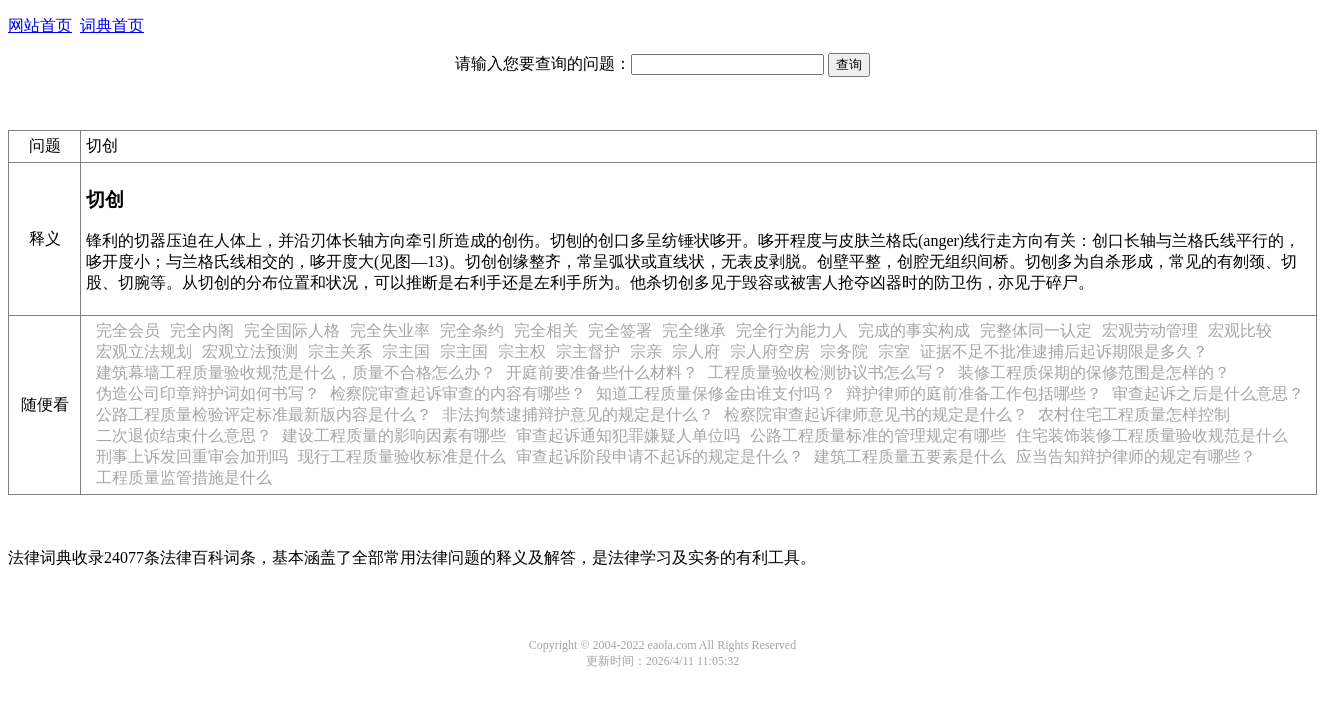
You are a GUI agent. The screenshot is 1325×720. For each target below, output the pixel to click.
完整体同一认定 (1036, 330)
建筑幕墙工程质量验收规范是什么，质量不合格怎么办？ (296, 372)
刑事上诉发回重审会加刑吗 (192, 456)
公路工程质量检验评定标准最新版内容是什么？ (264, 414)
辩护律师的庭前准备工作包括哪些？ (974, 393)
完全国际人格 (292, 330)
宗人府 (696, 351)
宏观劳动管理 (1150, 330)
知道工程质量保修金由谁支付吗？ (716, 393)
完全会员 (128, 330)
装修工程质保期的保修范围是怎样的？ (1094, 372)
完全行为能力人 (792, 330)
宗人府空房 (770, 351)
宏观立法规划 (144, 351)
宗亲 (646, 351)
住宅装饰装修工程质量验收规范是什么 (1152, 435)
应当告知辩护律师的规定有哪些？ (1136, 456)
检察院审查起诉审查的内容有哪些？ (458, 393)
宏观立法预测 (250, 351)
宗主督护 (588, 351)
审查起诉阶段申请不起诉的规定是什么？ (660, 456)
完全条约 (472, 330)
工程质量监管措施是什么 (184, 477)
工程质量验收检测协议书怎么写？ (828, 372)
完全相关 (546, 330)
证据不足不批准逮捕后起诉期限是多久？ (1064, 351)
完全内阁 (202, 330)
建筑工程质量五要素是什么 (910, 456)
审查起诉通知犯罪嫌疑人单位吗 (628, 435)
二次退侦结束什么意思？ (184, 435)
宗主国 (406, 351)
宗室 (894, 351)
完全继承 (694, 330)
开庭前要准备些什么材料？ (602, 372)
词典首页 (112, 25)
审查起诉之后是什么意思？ (1208, 393)
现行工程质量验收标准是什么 (402, 456)
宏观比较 (1240, 330)
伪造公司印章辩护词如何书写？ (208, 393)
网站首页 (40, 25)
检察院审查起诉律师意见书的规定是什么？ (876, 414)
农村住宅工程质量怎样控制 (1134, 414)
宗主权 (522, 351)
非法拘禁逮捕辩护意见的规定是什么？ (578, 414)
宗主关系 (340, 351)
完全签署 (620, 330)
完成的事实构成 (914, 330)
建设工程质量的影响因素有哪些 (394, 435)
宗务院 (844, 351)
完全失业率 (390, 330)
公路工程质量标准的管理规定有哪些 (878, 435)
